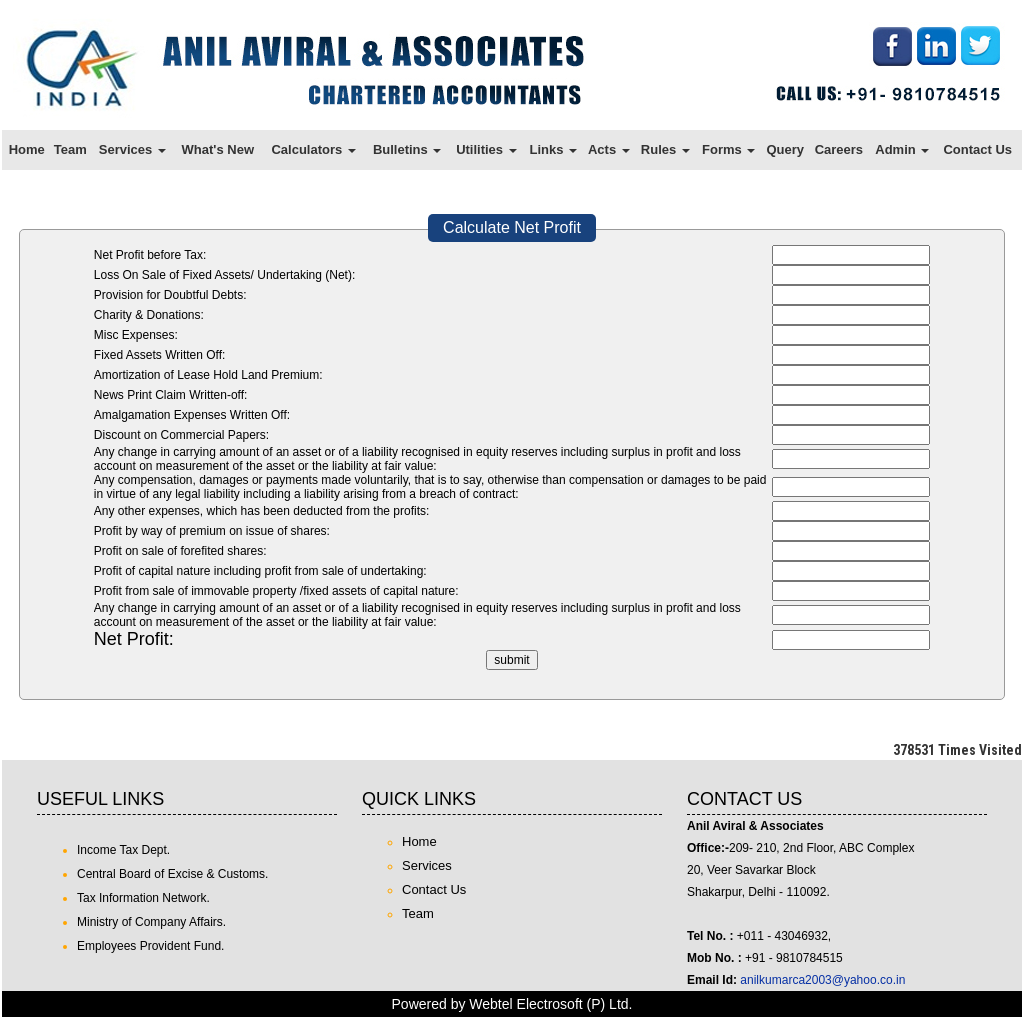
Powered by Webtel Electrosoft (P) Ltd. (512, 1004)
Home (27, 149)
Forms (728, 149)
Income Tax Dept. (123, 850)
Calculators (313, 149)
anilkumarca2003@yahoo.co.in (822, 980)
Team (70, 149)
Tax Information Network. (143, 898)
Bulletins (407, 149)
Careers (839, 149)
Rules (665, 149)
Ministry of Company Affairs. (151, 922)
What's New (218, 149)
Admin (902, 149)
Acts (609, 149)
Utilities (486, 149)
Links (553, 149)
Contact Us (977, 149)
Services (132, 149)
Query (785, 149)
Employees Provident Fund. (150, 946)
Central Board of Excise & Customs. (172, 874)
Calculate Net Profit (512, 227)
